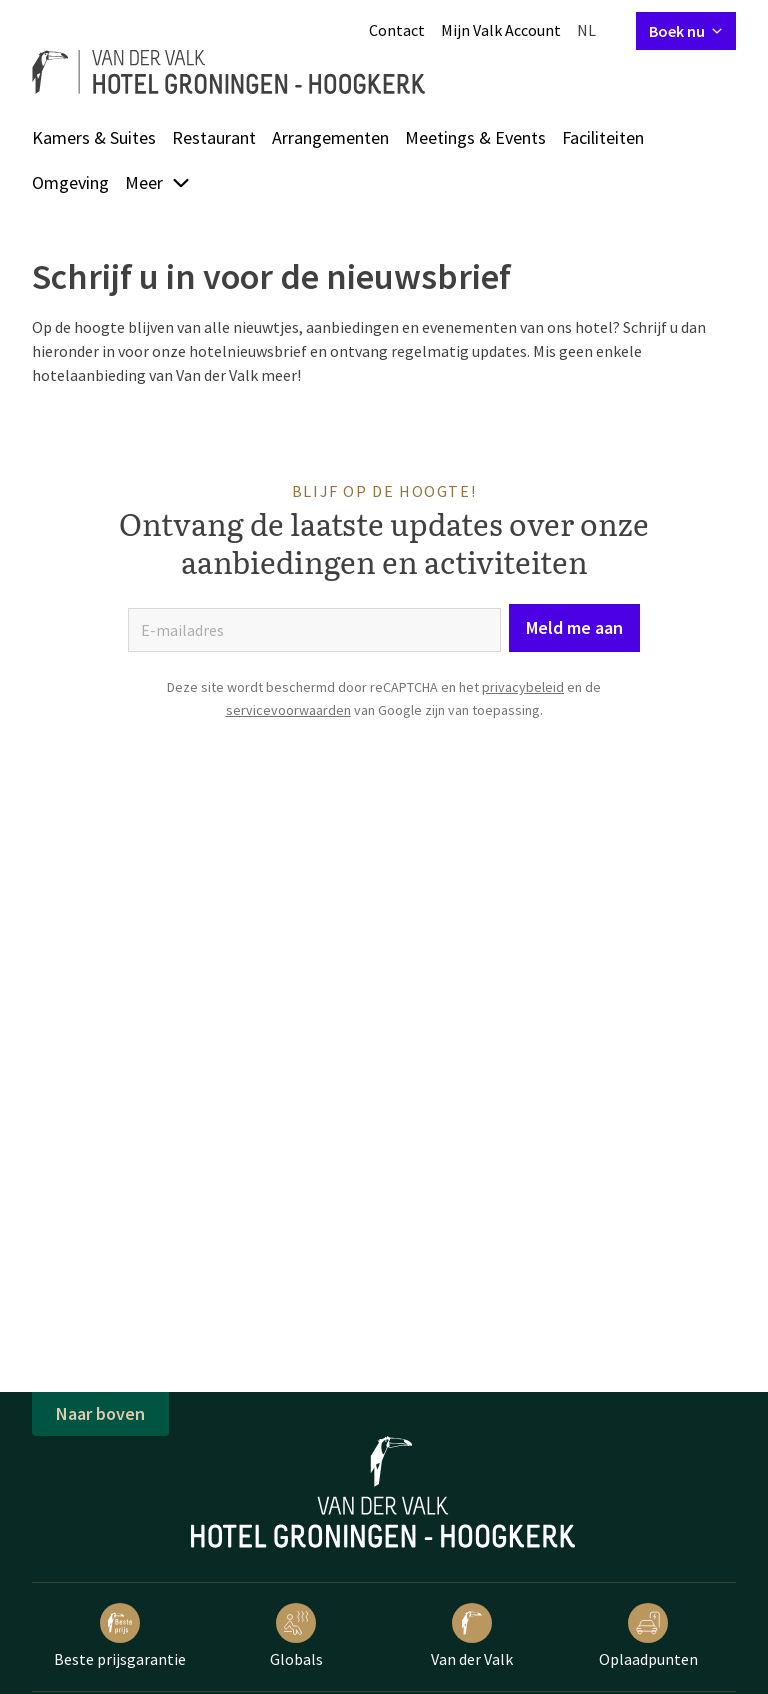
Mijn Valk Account (501, 30)
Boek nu (686, 31)
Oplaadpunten (648, 1636)
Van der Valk (472, 1636)
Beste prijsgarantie (120, 1636)
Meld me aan (574, 627)
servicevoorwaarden (288, 710)
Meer (158, 182)
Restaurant (214, 137)
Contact (397, 30)
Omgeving (70, 182)
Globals (296, 1636)
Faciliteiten (603, 137)
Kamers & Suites (94, 137)
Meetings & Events (475, 137)
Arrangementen (330, 137)
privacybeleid (523, 687)
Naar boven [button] (100, 1413)
